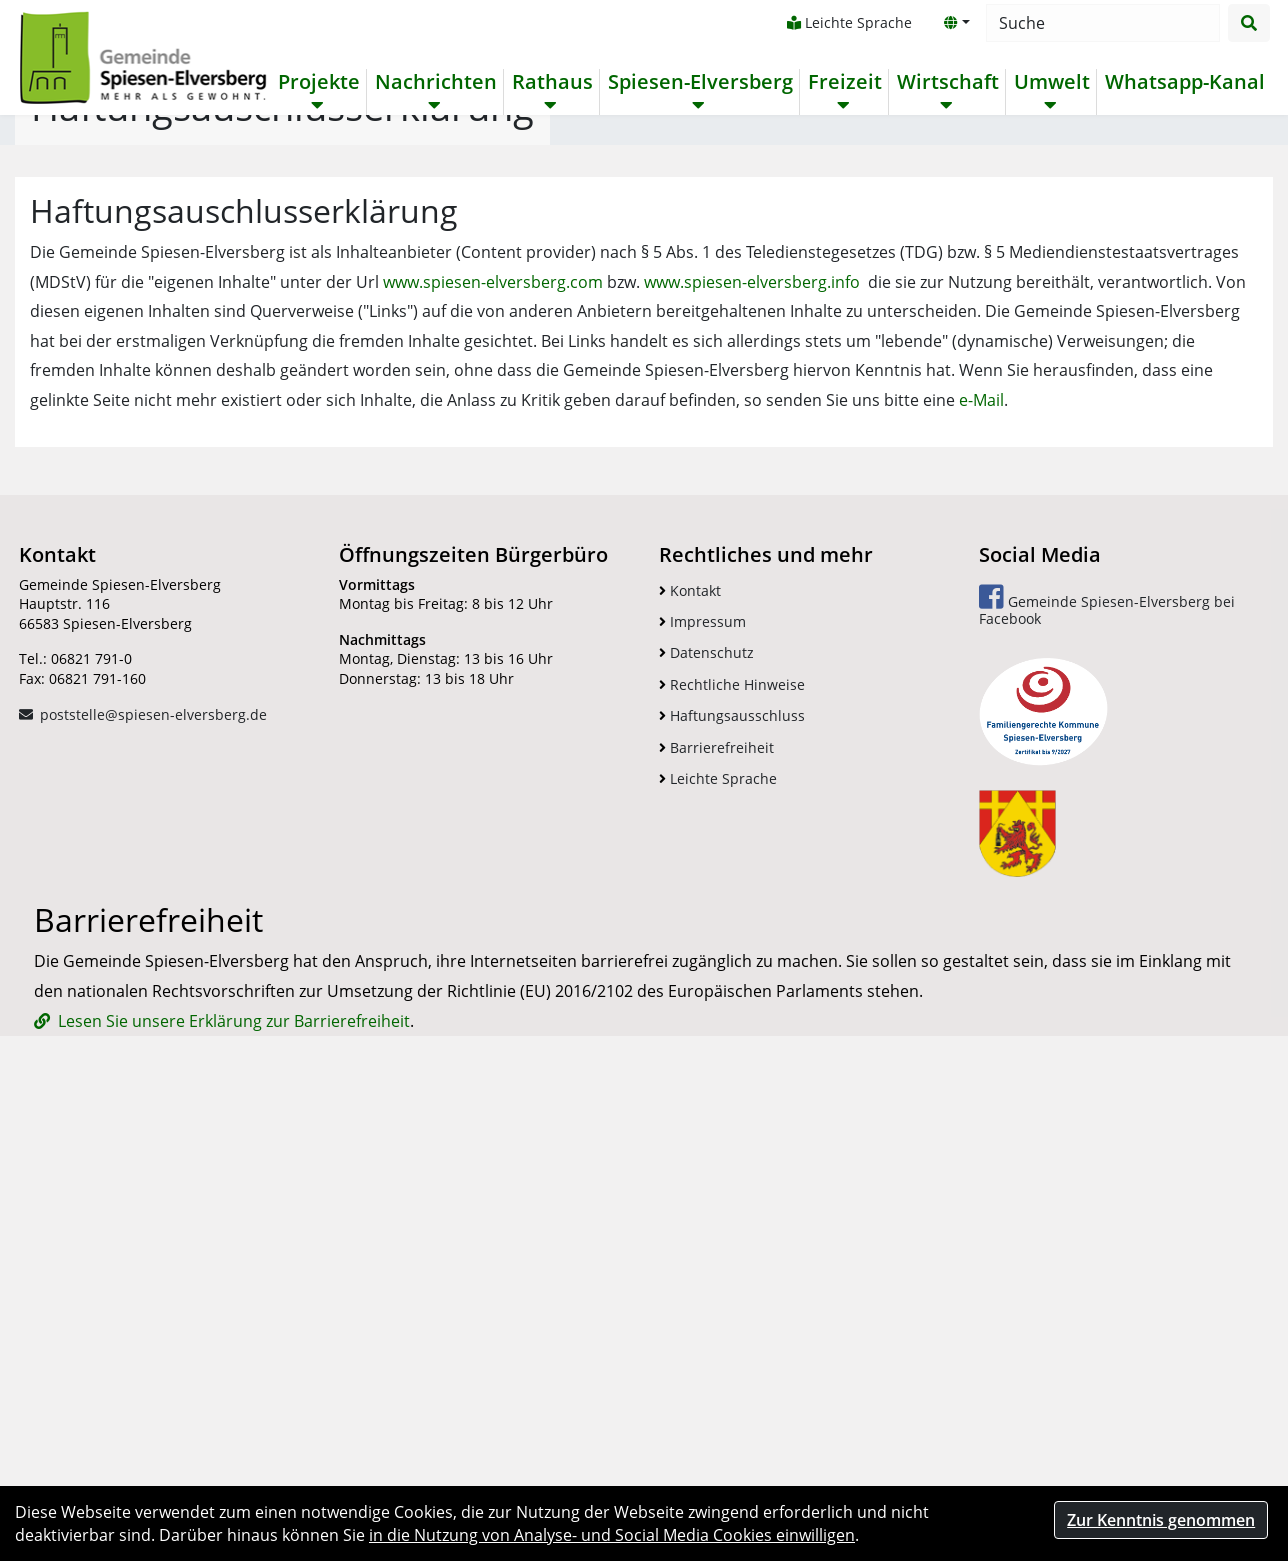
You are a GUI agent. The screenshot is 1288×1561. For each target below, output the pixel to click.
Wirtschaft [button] (947, 82)
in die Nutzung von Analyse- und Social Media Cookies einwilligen (612, 1535)
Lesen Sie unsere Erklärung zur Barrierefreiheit (234, 1455)
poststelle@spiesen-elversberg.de (153, 1148)
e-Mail (981, 834)
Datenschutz (706, 1086)
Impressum (702, 1055)
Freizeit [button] (844, 82)
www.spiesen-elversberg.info (752, 716)
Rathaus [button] (551, 82)
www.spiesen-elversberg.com (493, 716)
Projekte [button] (318, 82)
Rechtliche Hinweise (732, 1118)
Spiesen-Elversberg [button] (699, 82)
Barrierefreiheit (716, 1181)
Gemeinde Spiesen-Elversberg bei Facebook (1107, 1039)
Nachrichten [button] (435, 82)
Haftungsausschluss (732, 1149)
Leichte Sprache (848, 22)
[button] (956, 23)
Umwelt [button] (1051, 82)
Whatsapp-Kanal (1184, 82)
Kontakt (690, 1024)
